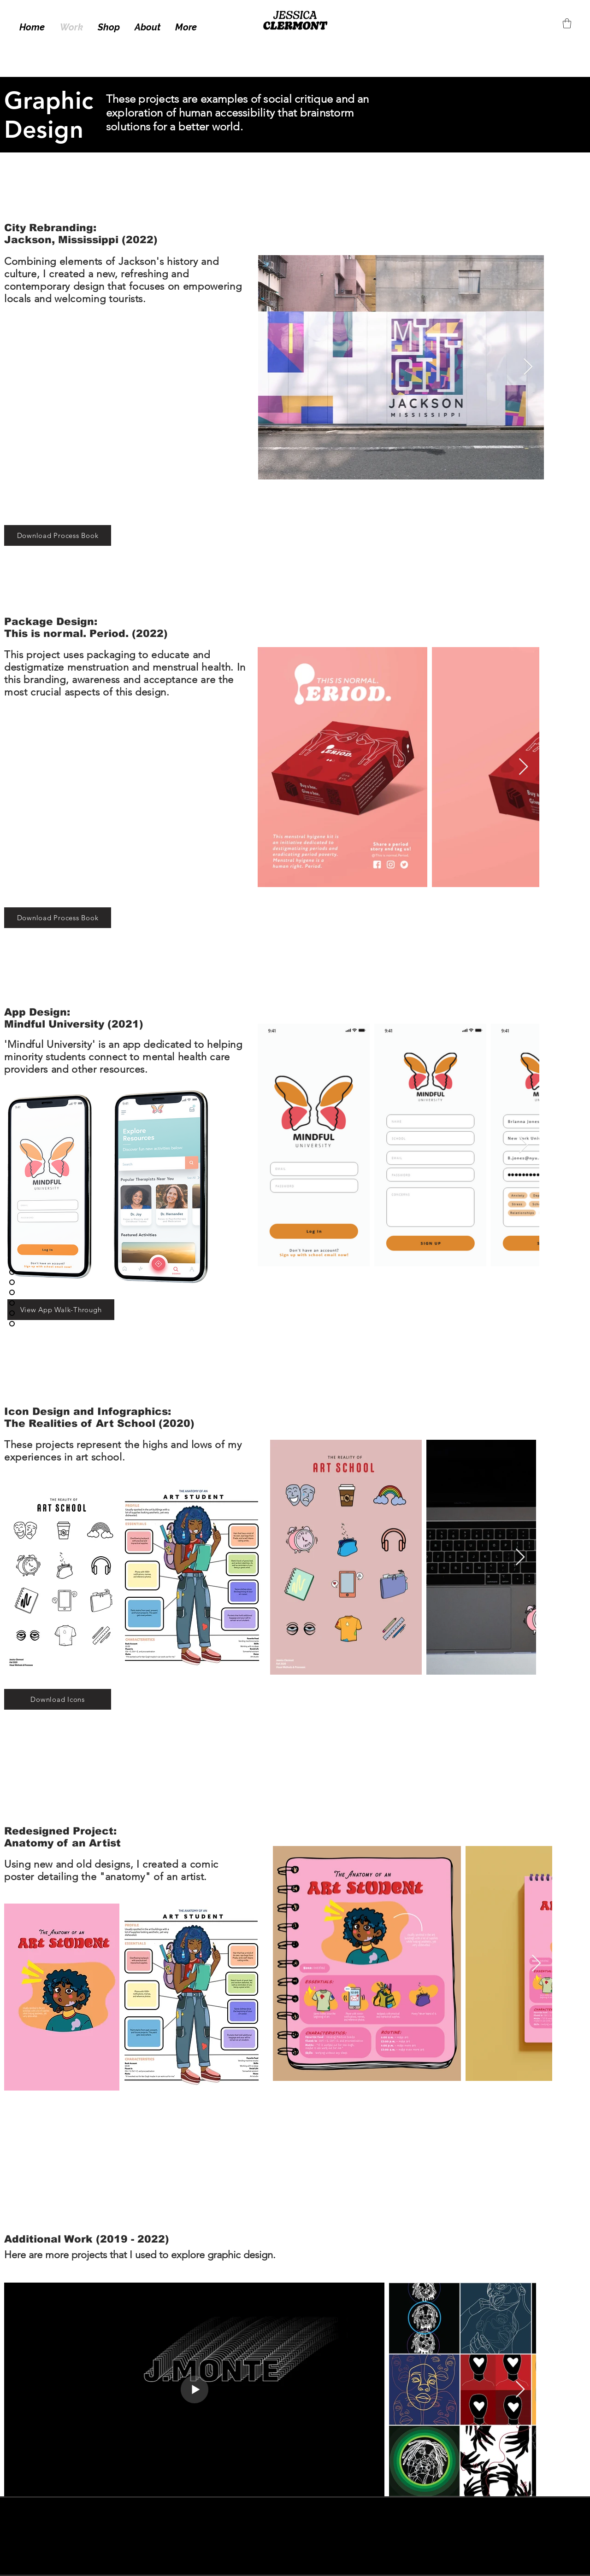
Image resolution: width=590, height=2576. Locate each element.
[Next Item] (528, 367)
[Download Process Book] (57, 535)
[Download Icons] (57, 1699)
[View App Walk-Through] (60, 1309)
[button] (567, 23)
